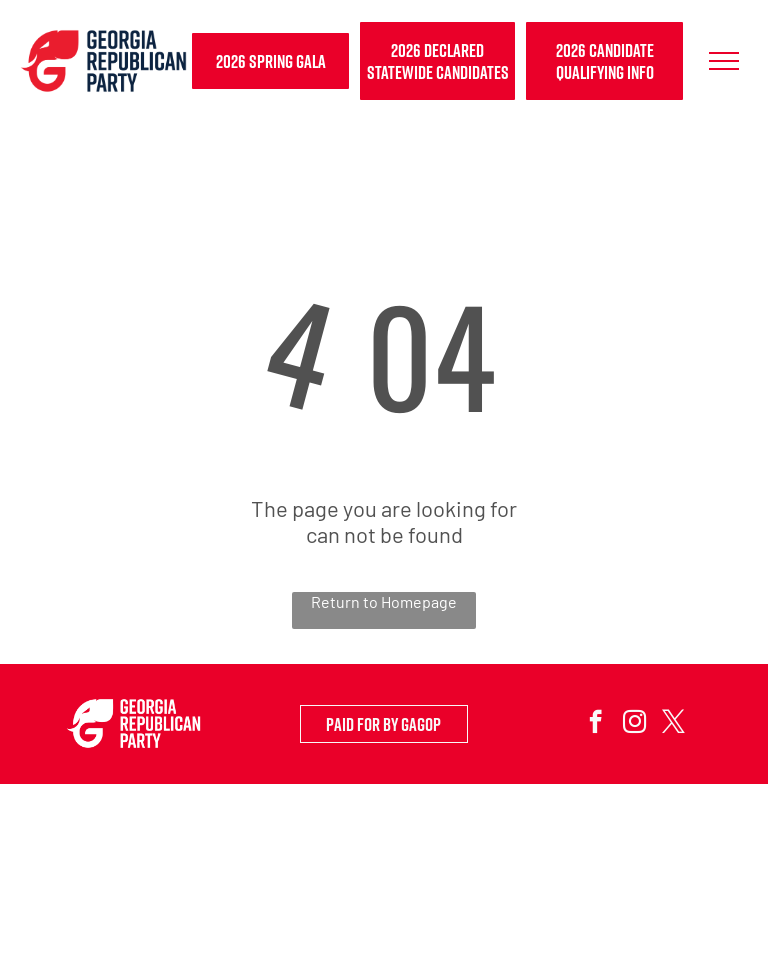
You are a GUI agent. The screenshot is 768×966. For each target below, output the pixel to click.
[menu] (724, 61)
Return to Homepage (384, 601)
